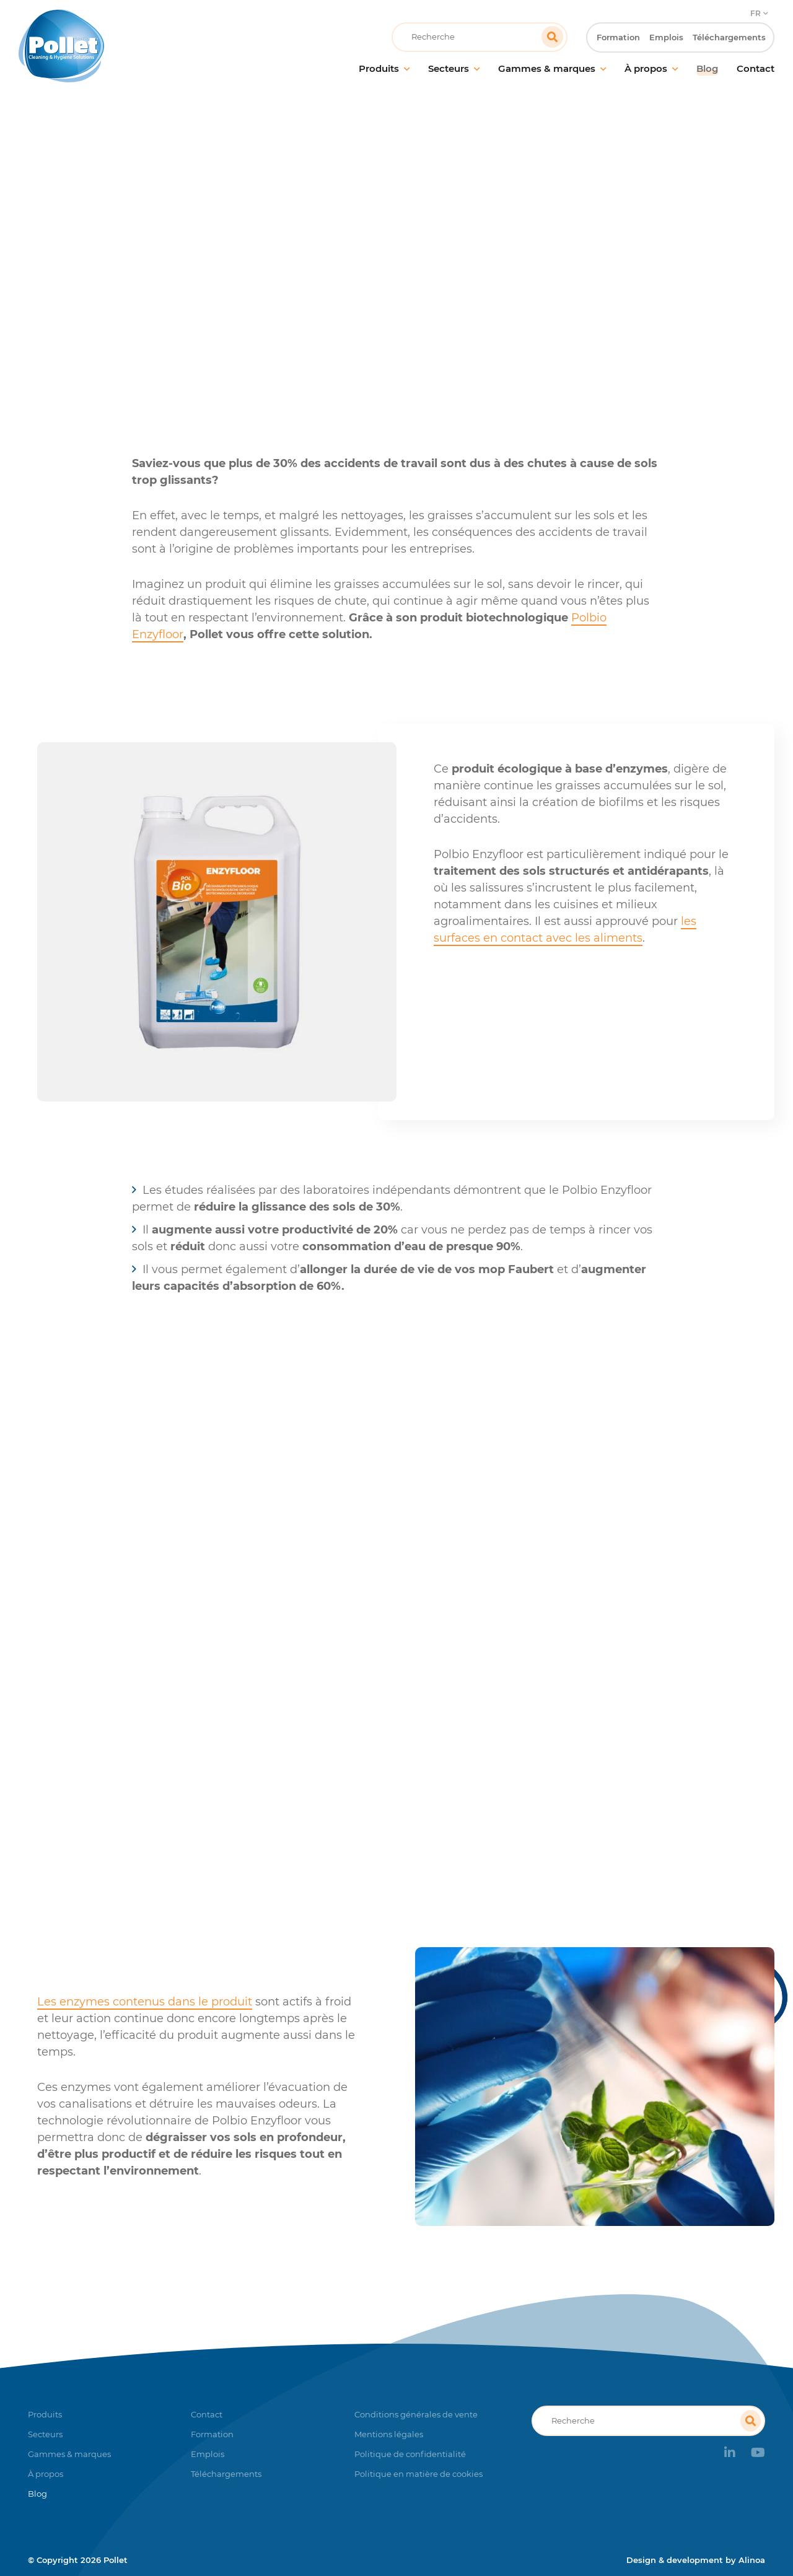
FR (755, 9)
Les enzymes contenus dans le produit (144, 2002)
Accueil (263, 250)
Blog (306, 250)
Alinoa (751, 2560)
